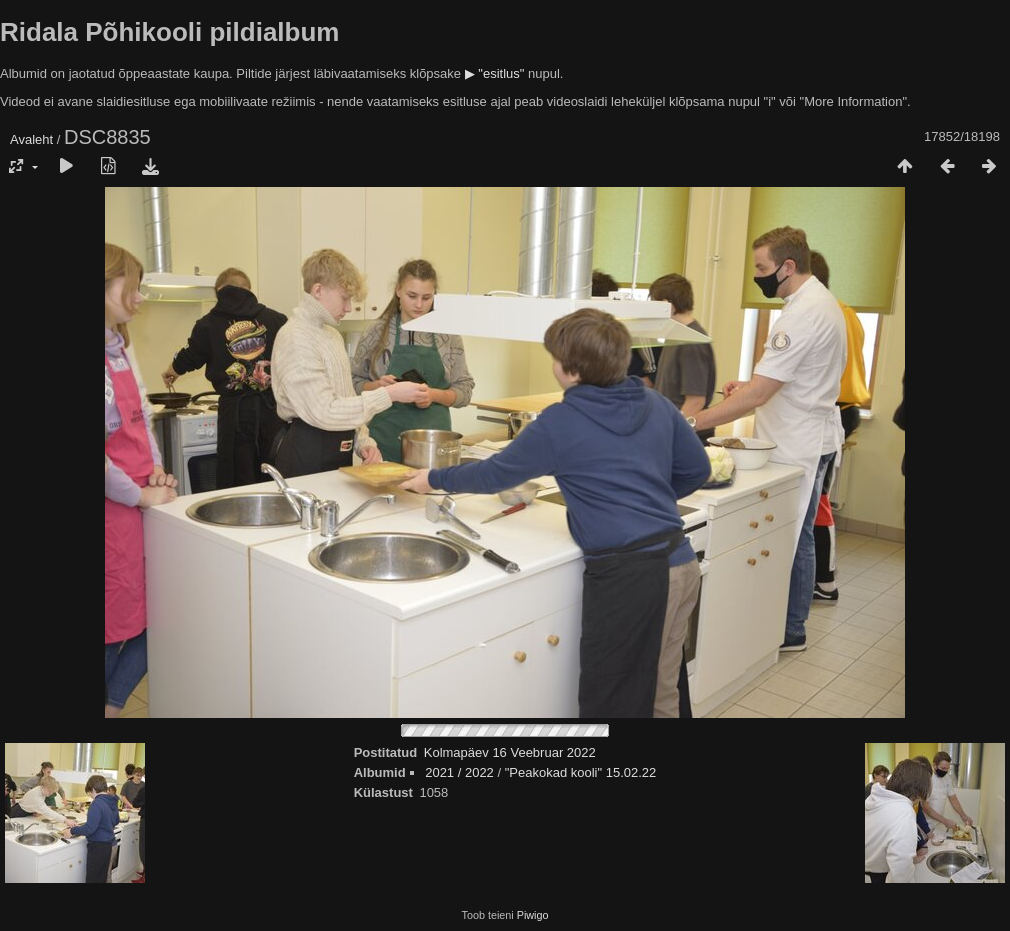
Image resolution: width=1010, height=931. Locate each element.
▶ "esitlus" (495, 73)
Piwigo (533, 915)
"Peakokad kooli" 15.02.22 (581, 772)
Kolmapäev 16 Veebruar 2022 (510, 752)
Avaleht (31, 139)
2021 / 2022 (459, 772)
